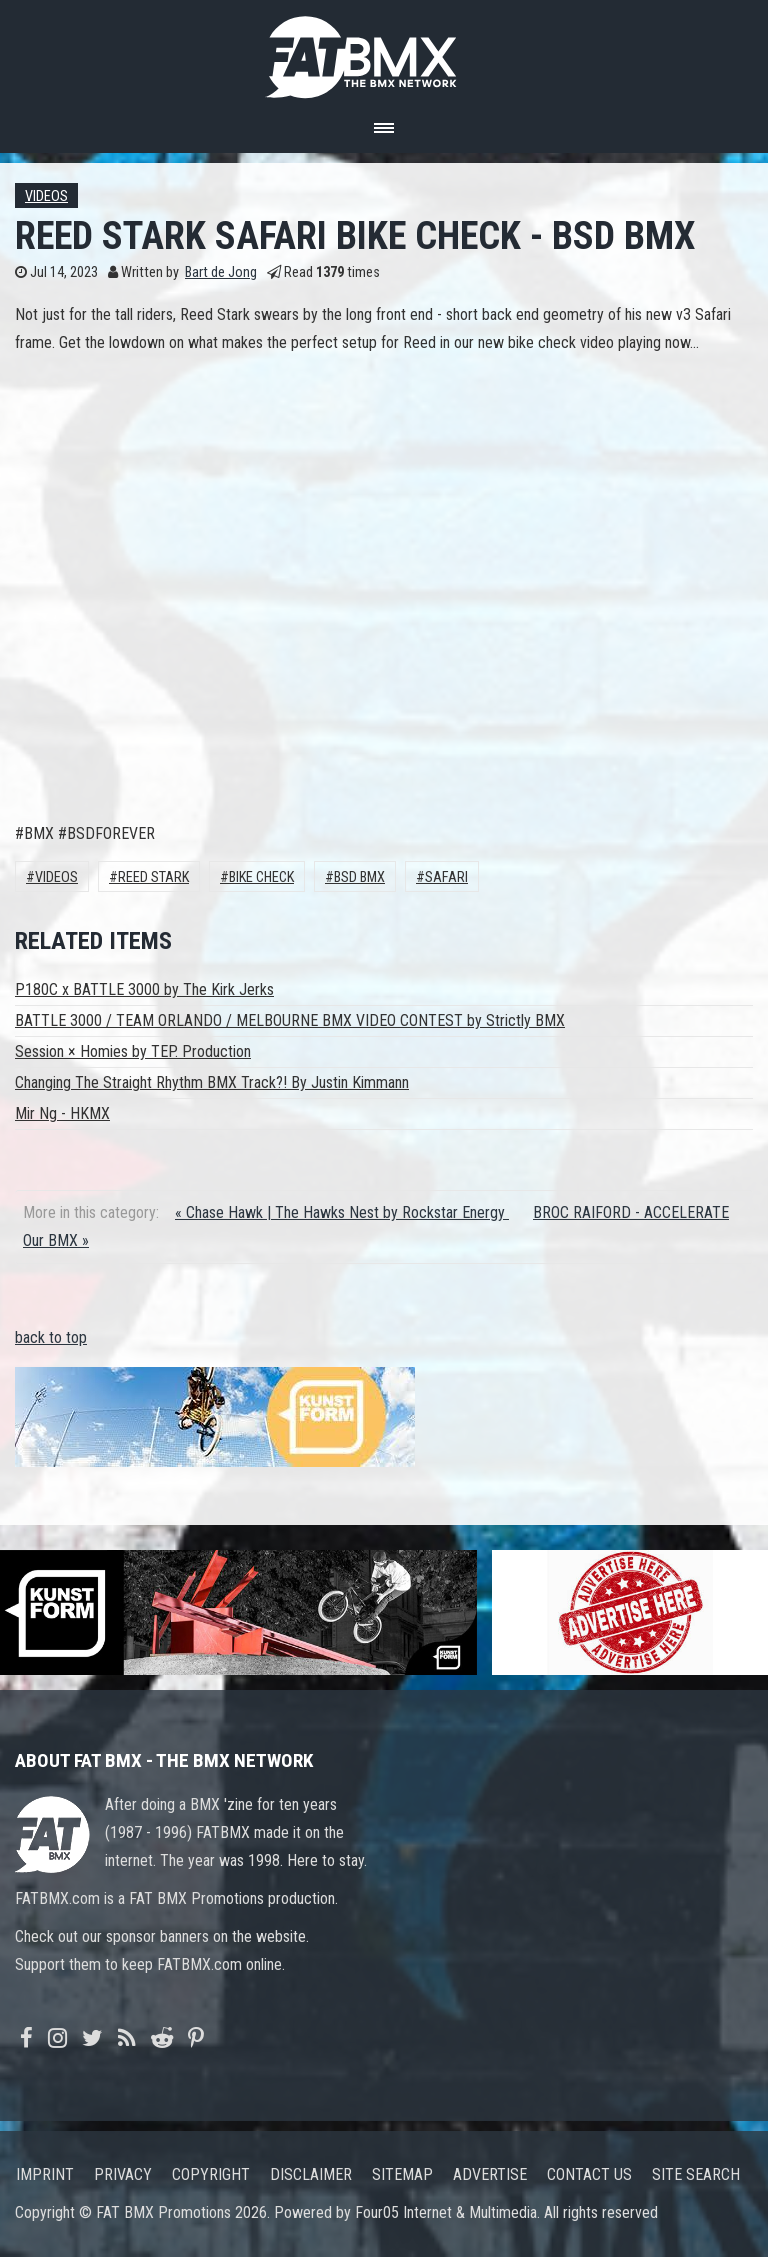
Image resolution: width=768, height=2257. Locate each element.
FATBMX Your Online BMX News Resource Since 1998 (384, 51)
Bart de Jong (221, 272)
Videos (46, 196)
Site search (696, 2174)
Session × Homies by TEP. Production (133, 1051)
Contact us (589, 2174)
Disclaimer (311, 2174)
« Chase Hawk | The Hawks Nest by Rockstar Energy (342, 1212)
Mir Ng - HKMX (62, 1113)
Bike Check (261, 877)
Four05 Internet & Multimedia (446, 2212)
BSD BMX (359, 877)
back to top (51, 1337)
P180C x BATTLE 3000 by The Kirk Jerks (144, 989)
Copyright (211, 2174)
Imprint (45, 2174)
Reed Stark (153, 877)
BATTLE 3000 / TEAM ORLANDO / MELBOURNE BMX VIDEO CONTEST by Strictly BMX (290, 1020)
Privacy (123, 2174)
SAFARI (446, 877)
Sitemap (402, 2174)
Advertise (490, 2174)
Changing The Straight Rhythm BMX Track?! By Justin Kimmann (212, 1082)
